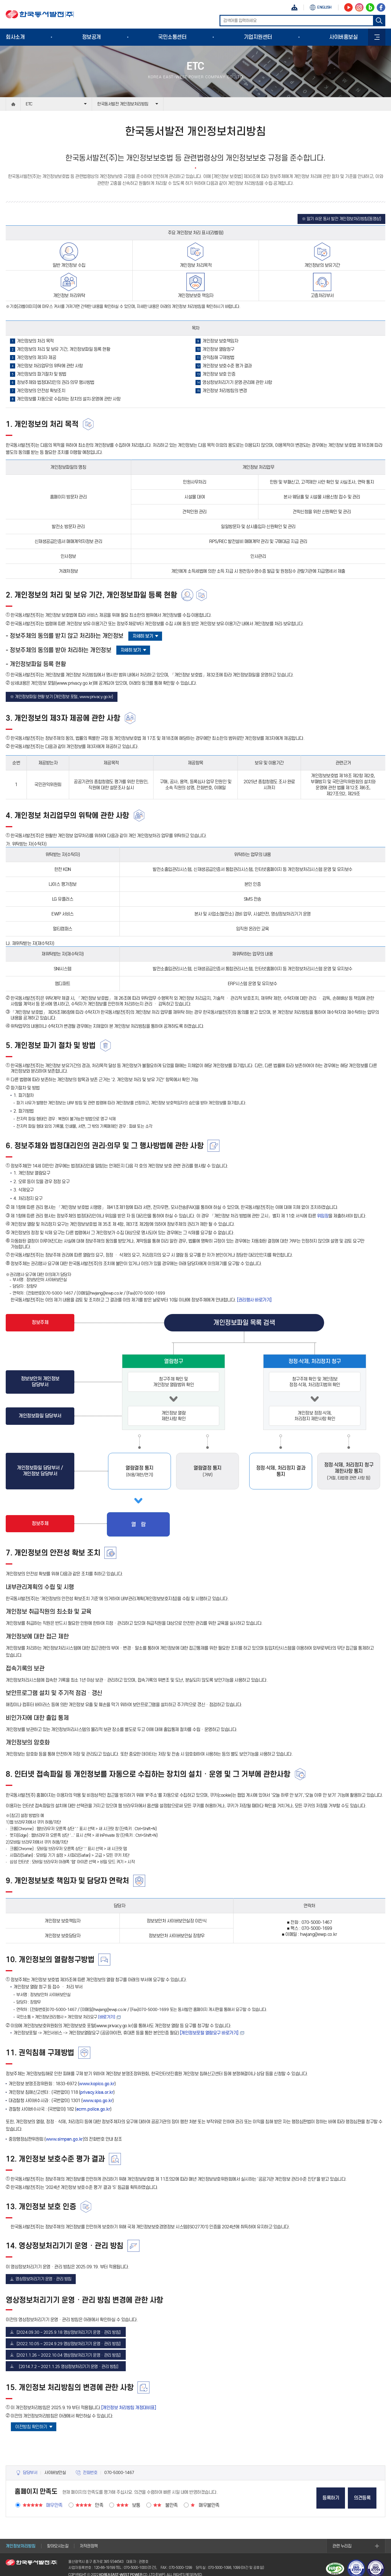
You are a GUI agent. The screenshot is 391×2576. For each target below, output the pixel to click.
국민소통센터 (172, 37)
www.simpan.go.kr (64, 2139)
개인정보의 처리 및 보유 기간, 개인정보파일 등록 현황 (63, 349)
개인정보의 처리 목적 (35, 341)
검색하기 (379, 20)
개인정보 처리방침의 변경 (224, 390)
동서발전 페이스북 (381, 7)
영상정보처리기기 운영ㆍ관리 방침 (43, 2278)
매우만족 (54, 2505)
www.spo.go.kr (98, 2100)
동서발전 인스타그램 (359, 7)
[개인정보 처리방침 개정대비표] (128, 2407)
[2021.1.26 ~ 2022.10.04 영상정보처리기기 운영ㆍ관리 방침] (69, 2355)
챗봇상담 (294, 7)
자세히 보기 (143, 636)
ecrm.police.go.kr (93, 2109)
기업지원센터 (258, 37)
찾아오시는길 (57, 2546)
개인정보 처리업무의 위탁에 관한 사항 (50, 365)
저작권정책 (89, 2546)
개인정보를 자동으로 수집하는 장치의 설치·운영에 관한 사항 (68, 399)
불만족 (171, 2505)
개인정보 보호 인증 (218, 374)
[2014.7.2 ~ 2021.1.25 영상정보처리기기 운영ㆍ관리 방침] (68, 2366)
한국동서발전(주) (40, 14)
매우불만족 (209, 2505)
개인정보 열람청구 (218, 349)
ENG (324, 7)
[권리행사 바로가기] (254, 1300)
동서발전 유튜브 (348, 7)
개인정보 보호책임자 (220, 341)
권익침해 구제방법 (218, 357)
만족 (99, 2505)
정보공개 (91, 37)
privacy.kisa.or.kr (96, 2092)
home (13, 104)
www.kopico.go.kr (96, 2083)
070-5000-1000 (135, 2567)
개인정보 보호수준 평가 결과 (227, 365)
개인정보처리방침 (20, 2546)
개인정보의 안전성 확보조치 (41, 390)
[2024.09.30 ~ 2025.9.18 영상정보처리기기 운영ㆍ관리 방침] (69, 2332)
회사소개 (15, 37)
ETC (29, 104)
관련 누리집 (341, 2546)
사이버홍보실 (343, 37)
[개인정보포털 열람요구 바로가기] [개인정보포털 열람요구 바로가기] (209, 2033)
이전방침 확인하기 (31, 2426)
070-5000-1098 (219, 2567)
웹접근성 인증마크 (335, 2569)
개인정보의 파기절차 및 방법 (41, 374)
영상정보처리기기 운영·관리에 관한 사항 (237, 382)
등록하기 (330, 2498)
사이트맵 (376, 37)
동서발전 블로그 (370, 7)
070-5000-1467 (119, 2472)
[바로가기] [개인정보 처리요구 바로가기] (106, 2017)
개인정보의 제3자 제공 (36, 357)
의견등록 (362, 2498)
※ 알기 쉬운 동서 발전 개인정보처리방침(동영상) (341, 218)
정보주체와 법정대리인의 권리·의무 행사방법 (55, 382)
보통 (136, 2505)
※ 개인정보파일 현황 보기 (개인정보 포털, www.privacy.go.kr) (61, 696)
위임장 (323, 1216)
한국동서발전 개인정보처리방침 (122, 104)
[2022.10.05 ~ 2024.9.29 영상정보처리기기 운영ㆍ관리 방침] (69, 2343)
